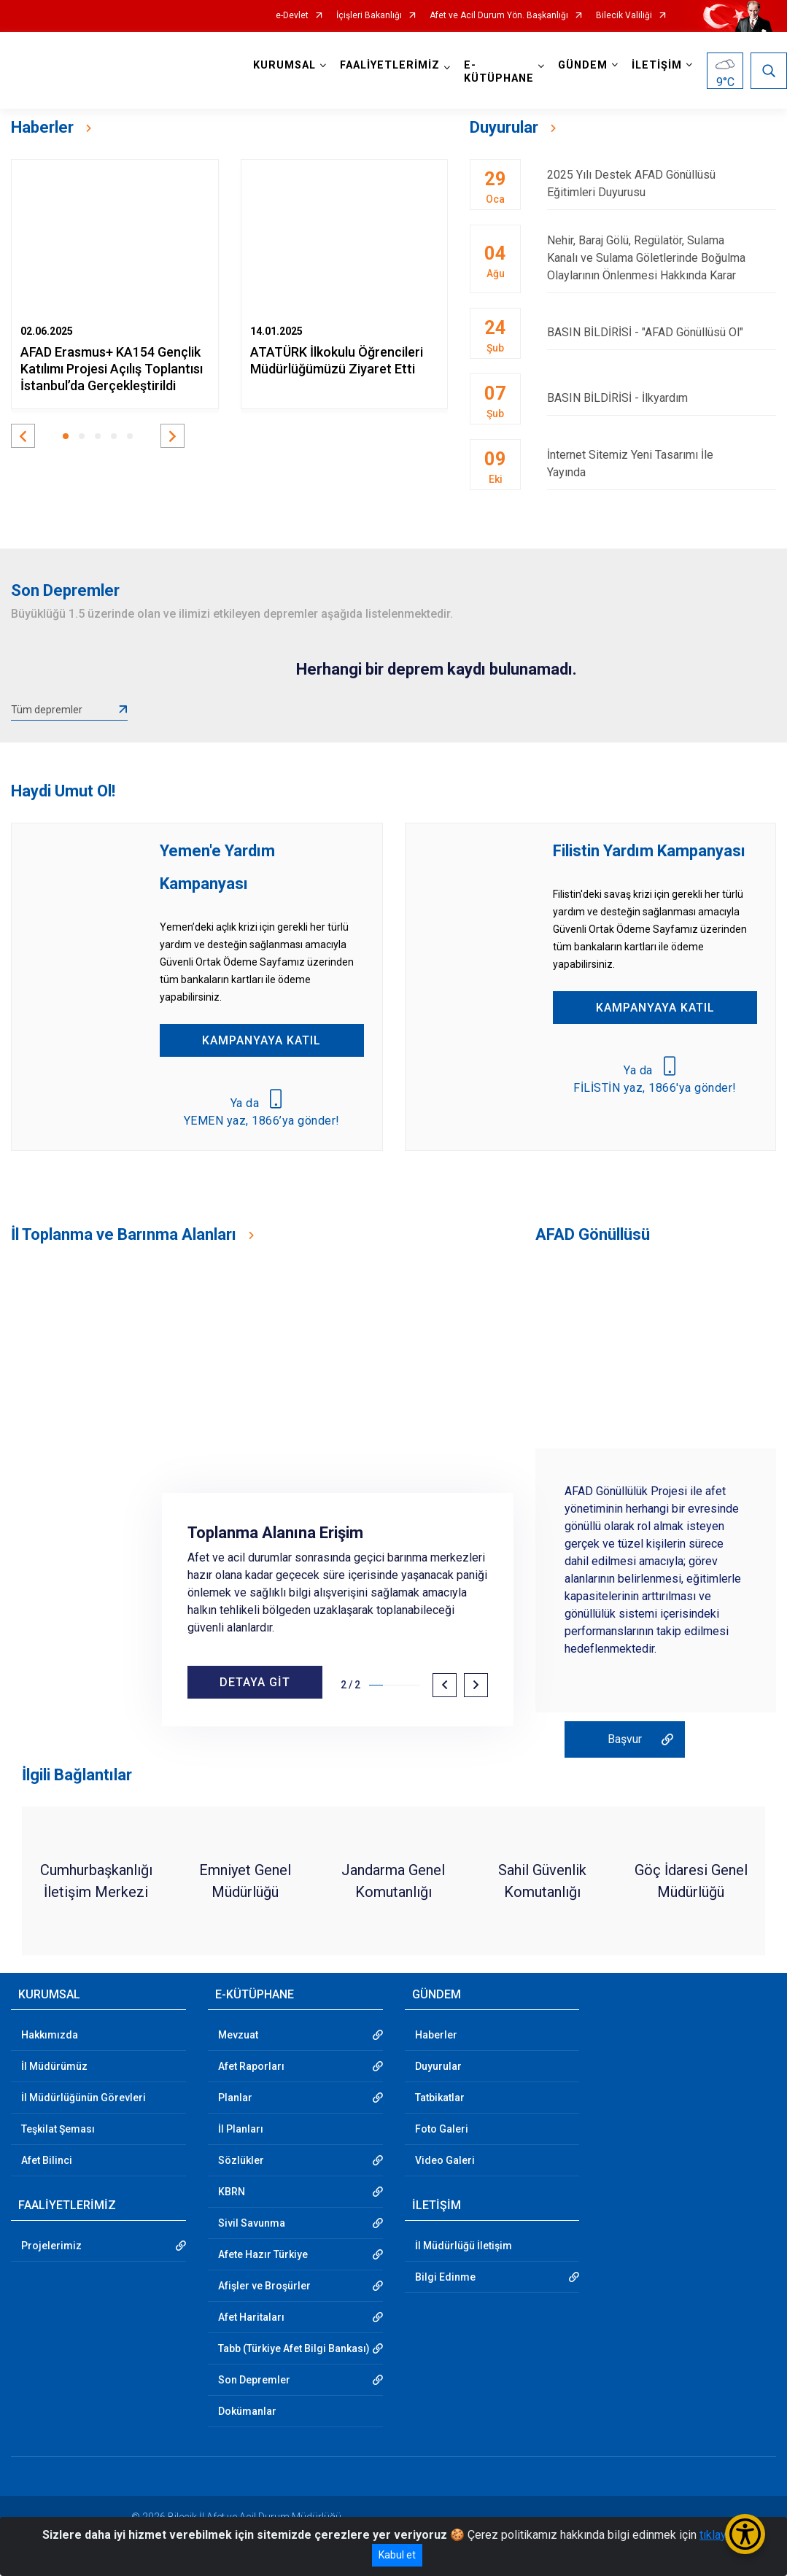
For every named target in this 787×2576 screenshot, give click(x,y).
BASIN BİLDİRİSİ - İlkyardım (661, 398)
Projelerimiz (51, 2245)
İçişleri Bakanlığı (369, 15)
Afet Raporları (251, 2066)
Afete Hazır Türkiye (263, 2254)
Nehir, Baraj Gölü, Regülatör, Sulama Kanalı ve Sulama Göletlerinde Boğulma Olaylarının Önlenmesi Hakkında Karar (661, 257)
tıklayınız (722, 2535)
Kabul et (397, 2555)
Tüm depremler (46, 709)
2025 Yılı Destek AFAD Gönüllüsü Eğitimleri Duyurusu (661, 183)
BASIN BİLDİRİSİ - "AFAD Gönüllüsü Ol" (661, 332)
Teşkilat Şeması (58, 2129)
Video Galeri (445, 2160)
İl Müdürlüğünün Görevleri (83, 2097)
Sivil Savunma (251, 2223)
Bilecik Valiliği (624, 15)
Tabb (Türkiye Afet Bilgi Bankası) (294, 2348)
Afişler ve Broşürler (264, 2286)
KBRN (231, 2191)
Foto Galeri (441, 2129)
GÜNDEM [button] (583, 65)
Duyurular (438, 2066)
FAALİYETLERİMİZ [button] (390, 65)
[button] (23, 436)
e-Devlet (292, 15)
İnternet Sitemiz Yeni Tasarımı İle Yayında (661, 463)
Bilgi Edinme (445, 2277)
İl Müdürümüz (54, 2066)
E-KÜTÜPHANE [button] (499, 72)
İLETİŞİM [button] (657, 65)
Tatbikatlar (440, 2097)
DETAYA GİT (255, 1682)
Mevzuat (238, 2035)
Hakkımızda (49, 2035)
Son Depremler (254, 2380)
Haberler (436, 2035)
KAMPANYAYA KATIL (261, 1040)
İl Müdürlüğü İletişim (463, 2245)
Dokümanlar (247, 2411)
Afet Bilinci (46, 2160)
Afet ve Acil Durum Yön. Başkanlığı (499, 15)
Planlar (235, 2097)
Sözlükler (241, 2160)
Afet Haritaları (251, 2317)
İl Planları (240, 2129)
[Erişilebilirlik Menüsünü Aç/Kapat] (745, 2534)
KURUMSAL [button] (284, 65)
